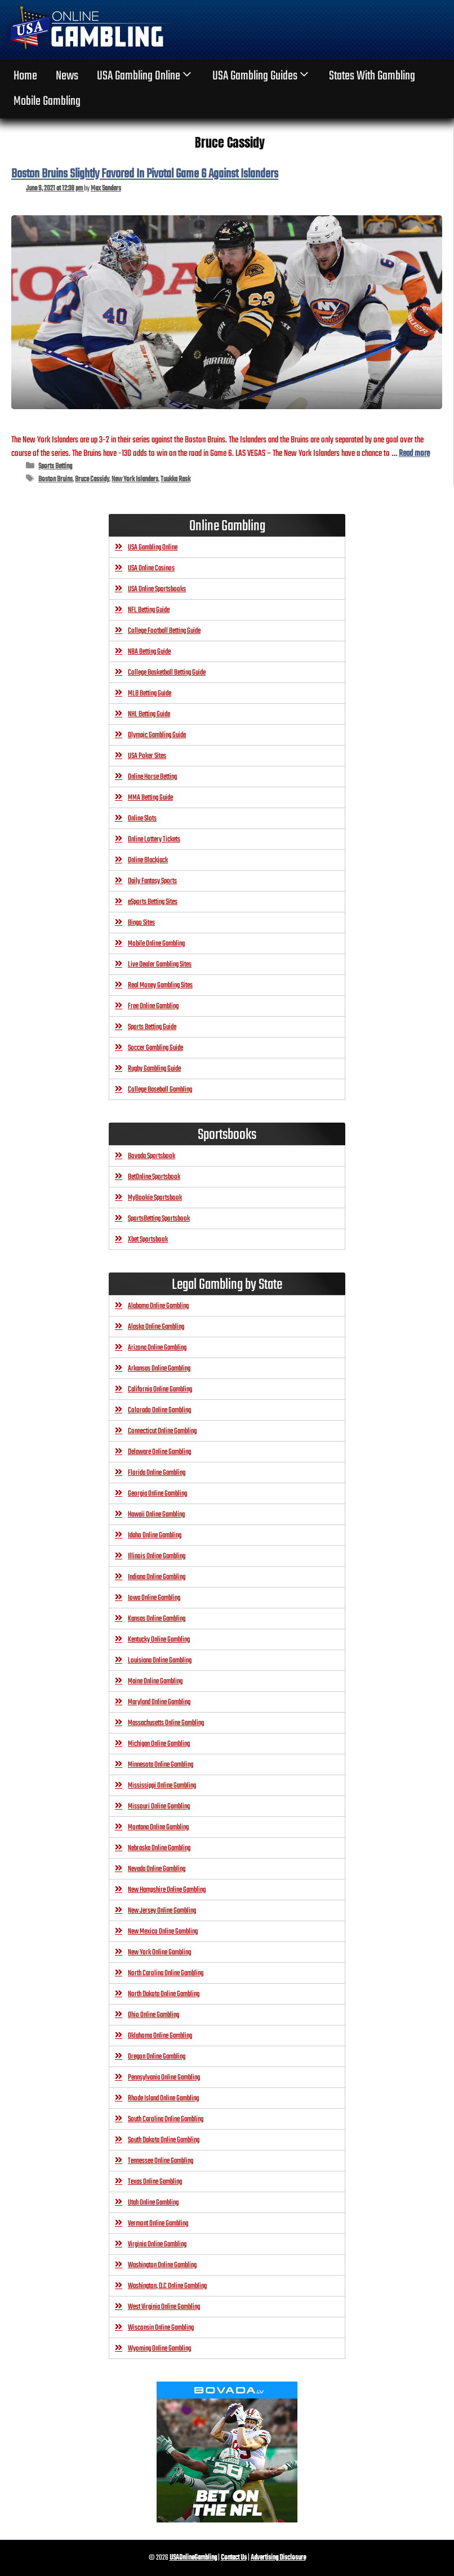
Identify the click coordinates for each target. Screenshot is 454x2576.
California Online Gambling (160, 1389)
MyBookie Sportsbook (155, 1198)
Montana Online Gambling (158, 1827)
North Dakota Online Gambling (163, 1994)
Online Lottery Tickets (154, 839)
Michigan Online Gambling (159, 1744)
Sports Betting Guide (152, 1027)
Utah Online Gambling (153, 2203)
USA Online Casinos (151, 568)
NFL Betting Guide (149, 610)
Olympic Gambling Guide (157, 735)
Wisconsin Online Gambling (161, 2328)
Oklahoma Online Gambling (160, 2036)
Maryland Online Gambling (159, 1702)
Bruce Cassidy (92, 479)
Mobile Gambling (47, 101)
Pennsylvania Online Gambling (164, 2077)
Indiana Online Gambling (156, 1577)
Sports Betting (55, 466)
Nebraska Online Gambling (159, 1848)
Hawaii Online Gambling (156, 1514)
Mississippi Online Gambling (162, 1786)
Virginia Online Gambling (157, 2244)
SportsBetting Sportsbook (159, 1219)
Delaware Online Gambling (159, 1452)
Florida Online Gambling (156, 1473)
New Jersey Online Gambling (162, 1911)
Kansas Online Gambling (156, 1619)
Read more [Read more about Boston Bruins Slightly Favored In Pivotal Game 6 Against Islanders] (414, 453)
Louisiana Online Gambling (160, 1660)
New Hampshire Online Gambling (167, 1890)
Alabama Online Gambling (158, 1306)
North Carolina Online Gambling (165, 1973)
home (25, 76)
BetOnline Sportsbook (154, 1177)
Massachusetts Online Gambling (166, 1723)
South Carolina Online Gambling (165, 2119)
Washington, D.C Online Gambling (167, 2286)
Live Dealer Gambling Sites (160, 964)
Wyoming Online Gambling (159, 2349)
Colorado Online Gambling (159, 1410)
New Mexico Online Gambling (163, 1931)
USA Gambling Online (145, 76)
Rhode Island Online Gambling (163, 2098)
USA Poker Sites (147, 756)
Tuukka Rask (175, 479)
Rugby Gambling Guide (154, 1069)
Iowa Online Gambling (154, 1598)
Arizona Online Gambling (157, 1348)
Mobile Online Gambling (156, 944)
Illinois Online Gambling (156, 1556)
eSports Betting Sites (152, 902)
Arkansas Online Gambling (159, 1369)
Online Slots (142, 818)
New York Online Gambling (159, 1952)
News (67, 76)
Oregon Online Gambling (156, 2057)
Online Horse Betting (152, 777)
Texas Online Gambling (155, 2182)
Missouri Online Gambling (159, 1806)
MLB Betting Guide (149, 693)
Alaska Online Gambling (156, 1327)
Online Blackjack (148, 860)
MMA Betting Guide (150, 798)
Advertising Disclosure (278, 2558)
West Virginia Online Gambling (164, 2307)
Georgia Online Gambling (157, 1494)
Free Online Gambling (153, 1006)
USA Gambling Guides (261, 76)
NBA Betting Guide (149, 652)
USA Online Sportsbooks (157, 589)
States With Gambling (372, 76)
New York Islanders (135, 479)
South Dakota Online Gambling (163, 2140)
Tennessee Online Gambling (160, 2161)
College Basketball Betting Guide (167, 673)
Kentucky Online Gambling (159, 1640)
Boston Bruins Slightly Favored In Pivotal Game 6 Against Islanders (144, 174)
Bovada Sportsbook (151, 1156)
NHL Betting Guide (149, 714)
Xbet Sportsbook (148, 1239)
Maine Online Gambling (155, 1681)
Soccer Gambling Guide (155, 1048)
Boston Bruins (55, 479)
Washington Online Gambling (162, 2265)
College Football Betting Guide (164, 631)
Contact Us (234, 2558)
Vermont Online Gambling (158, 2223)
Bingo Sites (141, 923)
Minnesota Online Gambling (160, 1765)
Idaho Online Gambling (154, 1535)
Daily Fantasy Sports (152, 881)
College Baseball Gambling (160, 1090)
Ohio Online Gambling (153, 2015)
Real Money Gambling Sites (160, 985)
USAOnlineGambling (193, 2558)
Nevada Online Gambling (156, 1869)
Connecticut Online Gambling (162, 1431)
